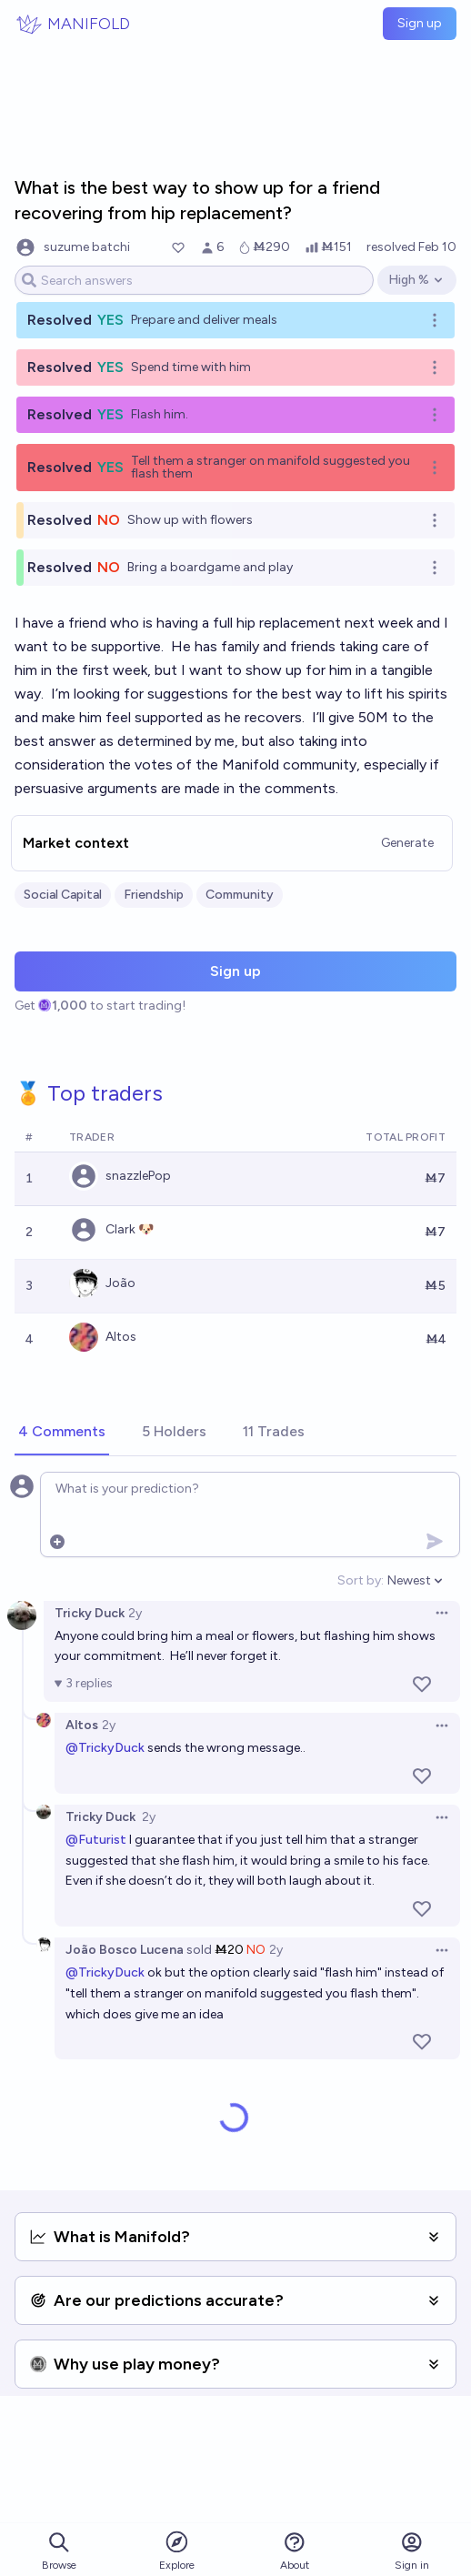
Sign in (412, 2551)
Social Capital (63, 894)
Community (239, 894)
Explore (177, 2550)
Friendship (154, 894)
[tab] (62, 1432)
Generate (407, 842)
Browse (59, 2551)
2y (135, 1613)
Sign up (419, 23)
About (294, 2551)
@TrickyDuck (105, 1748)
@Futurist (95, 1839)
